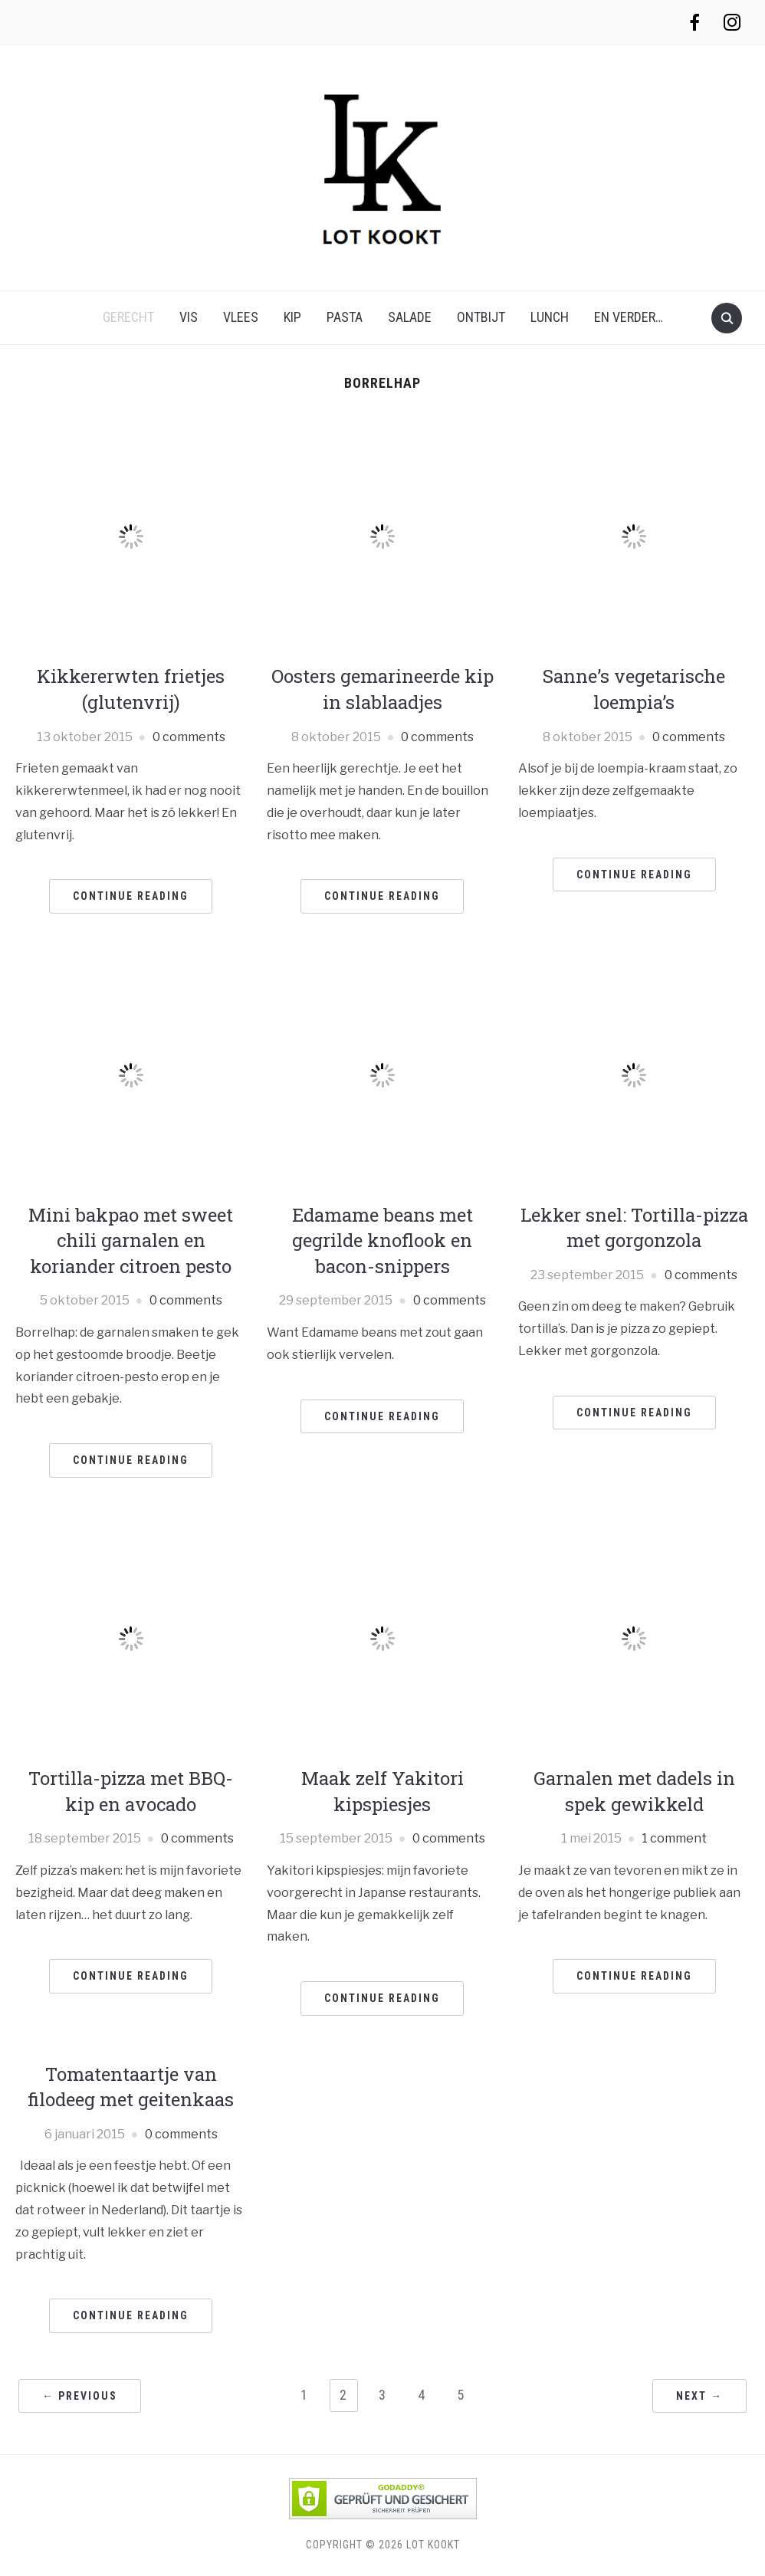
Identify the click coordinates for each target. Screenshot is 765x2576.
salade (410, 317)
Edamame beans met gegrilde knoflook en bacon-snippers (382, 1240)
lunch (549, 317)
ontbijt (481, 317)
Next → (699, 2396)
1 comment (674, 1838)
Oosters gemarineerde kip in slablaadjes (382, 689)
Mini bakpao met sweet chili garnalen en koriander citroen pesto (130, 1240)
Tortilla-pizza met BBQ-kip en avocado (130, 1791)
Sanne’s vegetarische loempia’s (634, 689)
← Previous (79, 2396)
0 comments (189, 737)
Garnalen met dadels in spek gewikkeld (634, 1791)
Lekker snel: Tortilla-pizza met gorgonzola (634, 1228)
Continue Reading (131, 896)
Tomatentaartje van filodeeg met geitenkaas (131, 2087)
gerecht (128, 317)
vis (188, 317)
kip (292, 317)
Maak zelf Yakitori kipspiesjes (382, 1791)
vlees (240, 317)
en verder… (628, 317)
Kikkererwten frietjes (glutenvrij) (131, 689)
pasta (345, 317)
